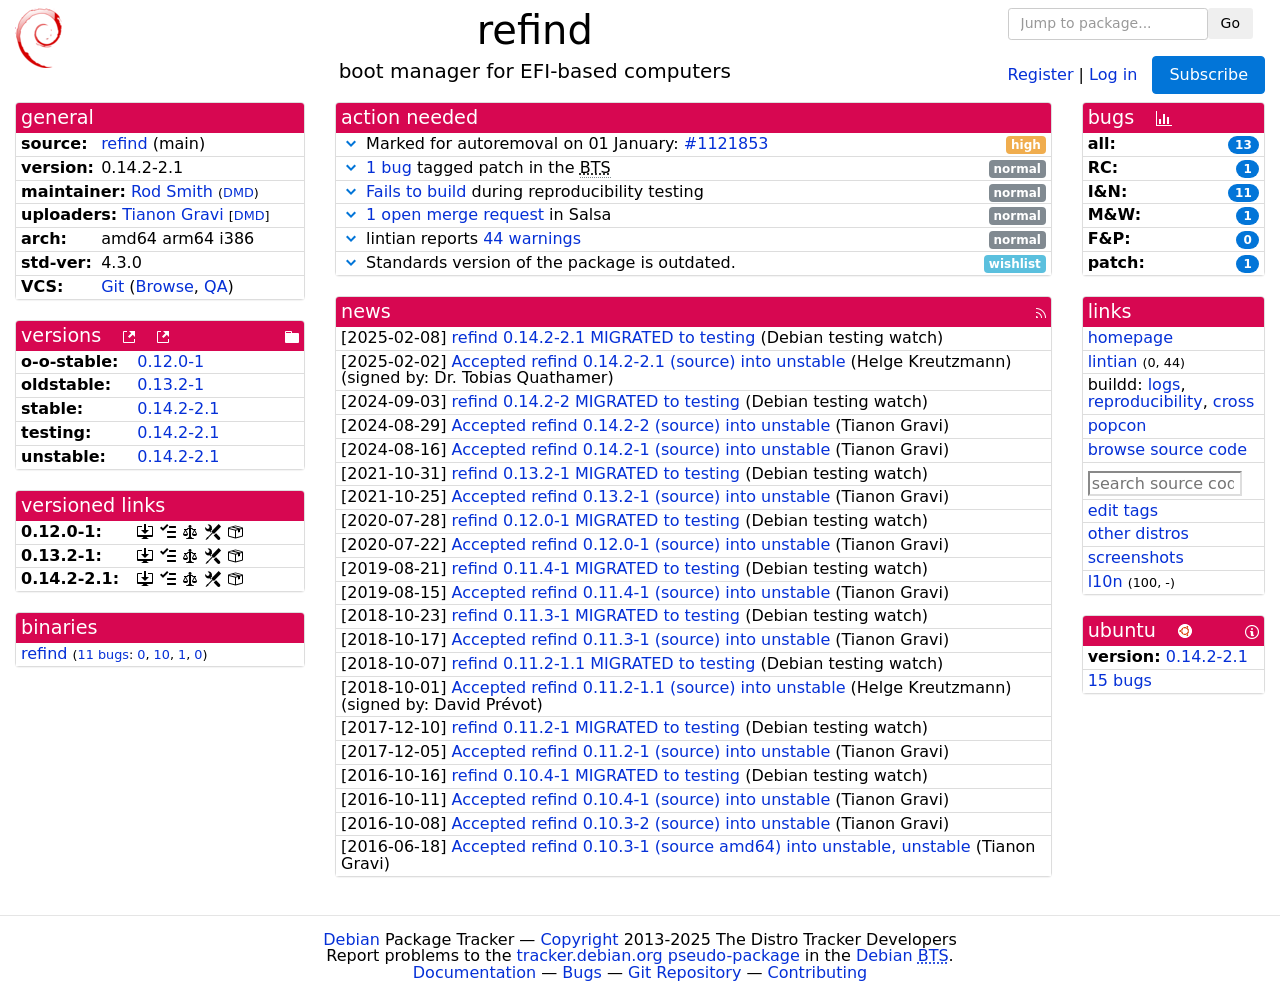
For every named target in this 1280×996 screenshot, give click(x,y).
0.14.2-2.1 (178, 408)
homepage (1130, 337)
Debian (351, 939)
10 (162, 654)
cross (1233, 401)
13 (1243, 145)
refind (124, 143)
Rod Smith (172, 191)
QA (216, 286)
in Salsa (693, 215)
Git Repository (684, 972)
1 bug (389, 167)
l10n (1105, 581)
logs (1164, 384)
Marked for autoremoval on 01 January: (693, 144)
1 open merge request (455, 214)
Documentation (474, 972)
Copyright (579, 939)
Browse (165, 286)
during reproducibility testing (693, 192)
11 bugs (103, 654)
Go (1230, 23)
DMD (238, 192)
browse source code (1167, 449)
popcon (1117, 425)
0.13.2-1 (170, 384)
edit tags (1123, 510)
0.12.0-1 (170, 361)
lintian (1113, 361)
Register (1041, 73)
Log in (1113, 73)
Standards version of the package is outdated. (693, 263)
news (366, 311)
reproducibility (1145, 401)
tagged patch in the (693, 168)
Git (112, 286)
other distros (1138, 533)
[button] (351, 143)
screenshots (1136, 557)
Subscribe (1208, 74)
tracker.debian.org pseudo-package (658, 955)
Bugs (582, 972)
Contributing (818, 972)
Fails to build (416, 191)
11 (1243, 193)
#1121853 (726, 143)
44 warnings (532, 238)
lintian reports (693, 239)
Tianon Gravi (172, 214)
